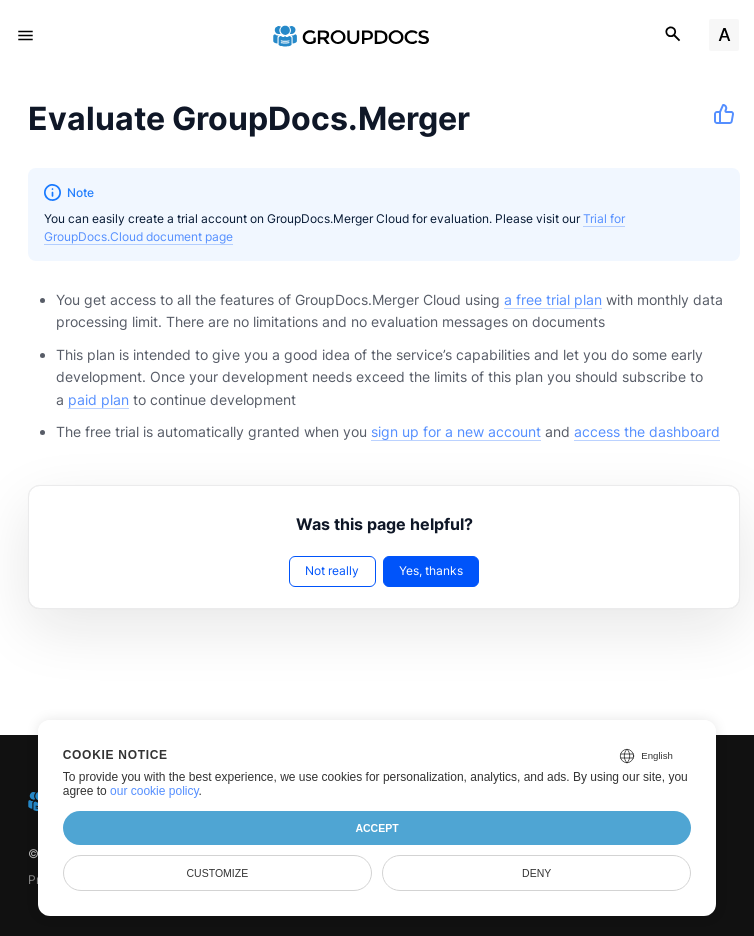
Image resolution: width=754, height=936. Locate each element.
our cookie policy (154, 791)
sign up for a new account (456, 431)
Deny (536, 873)
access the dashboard (647, 431)
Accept (376, 828)
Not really (332, 570)
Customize (218, 873)
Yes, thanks (431, 570)
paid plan (98, 399)
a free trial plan (553, 299)
